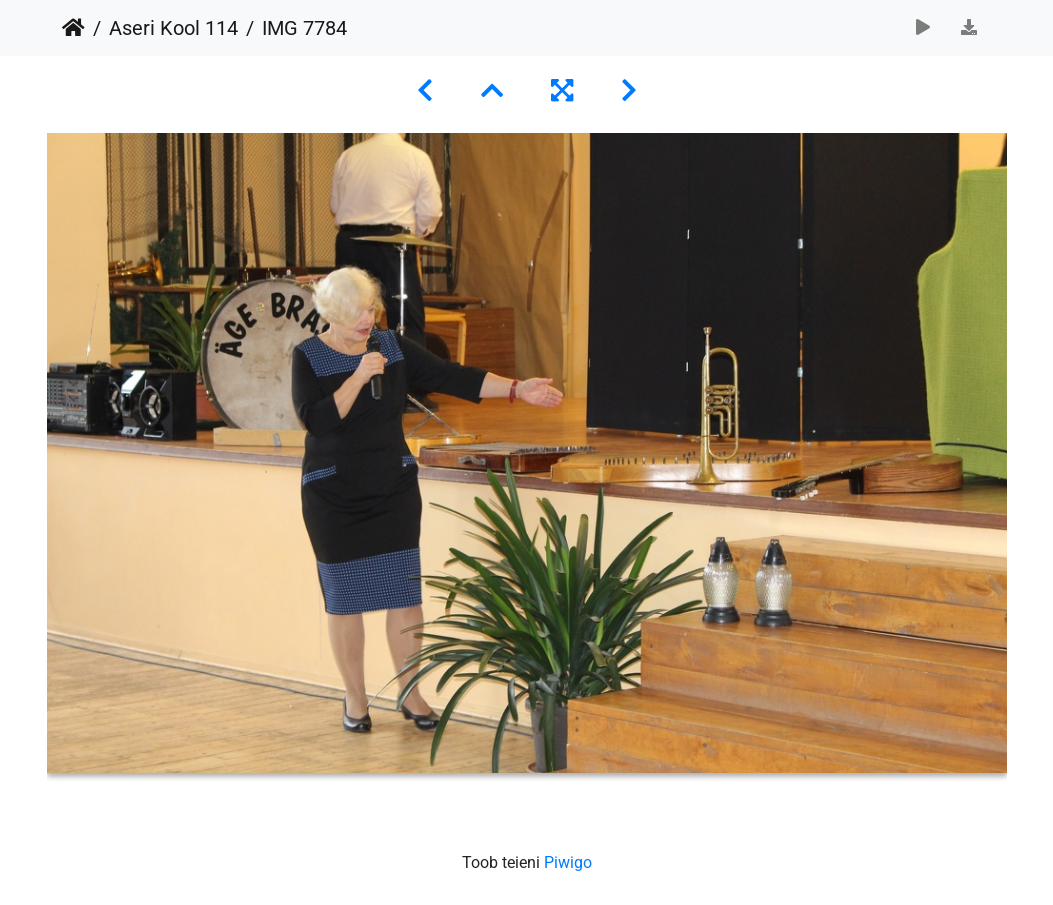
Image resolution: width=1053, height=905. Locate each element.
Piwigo (568, 862)
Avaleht (73, 28)
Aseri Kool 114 (173, 28)
